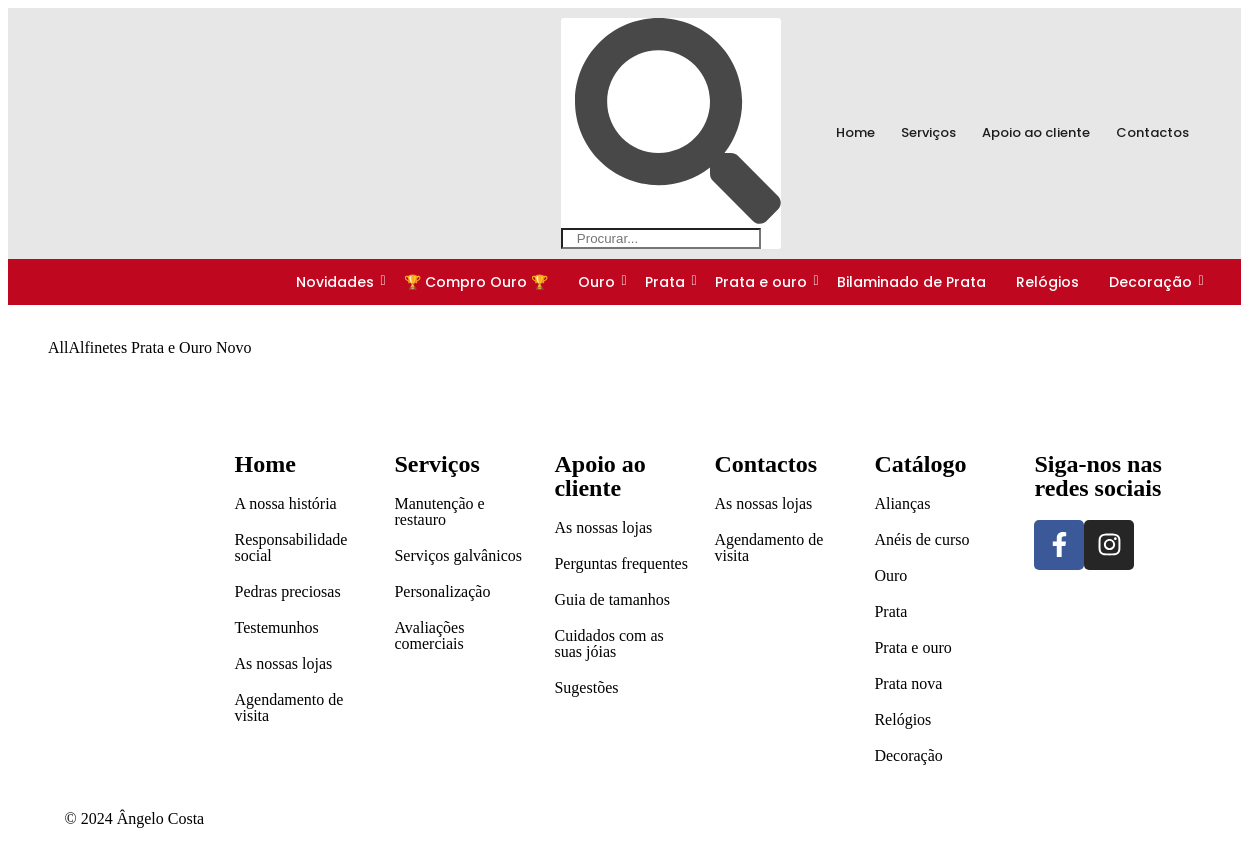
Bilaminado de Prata (911, 282)
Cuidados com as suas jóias (608, 643)
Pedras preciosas (287, 591)
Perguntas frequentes (620, 563)
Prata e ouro (762, 282)
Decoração (1152, 282)
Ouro (598, 282)
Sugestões (586, 687)
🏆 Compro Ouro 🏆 (476, 282)
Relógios (1047, 282)
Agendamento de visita (288, 707)
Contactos (1152, 132)
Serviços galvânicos (458, 555)
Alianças (902, 503)
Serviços (928, 132)
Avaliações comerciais (429, 635)
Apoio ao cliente (1036, 132)
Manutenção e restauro (439, 511)
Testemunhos (276, 627)
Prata (666, 282)
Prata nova (908, 683)
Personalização (442, 591)
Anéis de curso (921, 539)
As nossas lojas (283, 663)
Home (855, 132)
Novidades (336, 282)
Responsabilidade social (290, 547)
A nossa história (285, 503)
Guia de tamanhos (612, 599)
